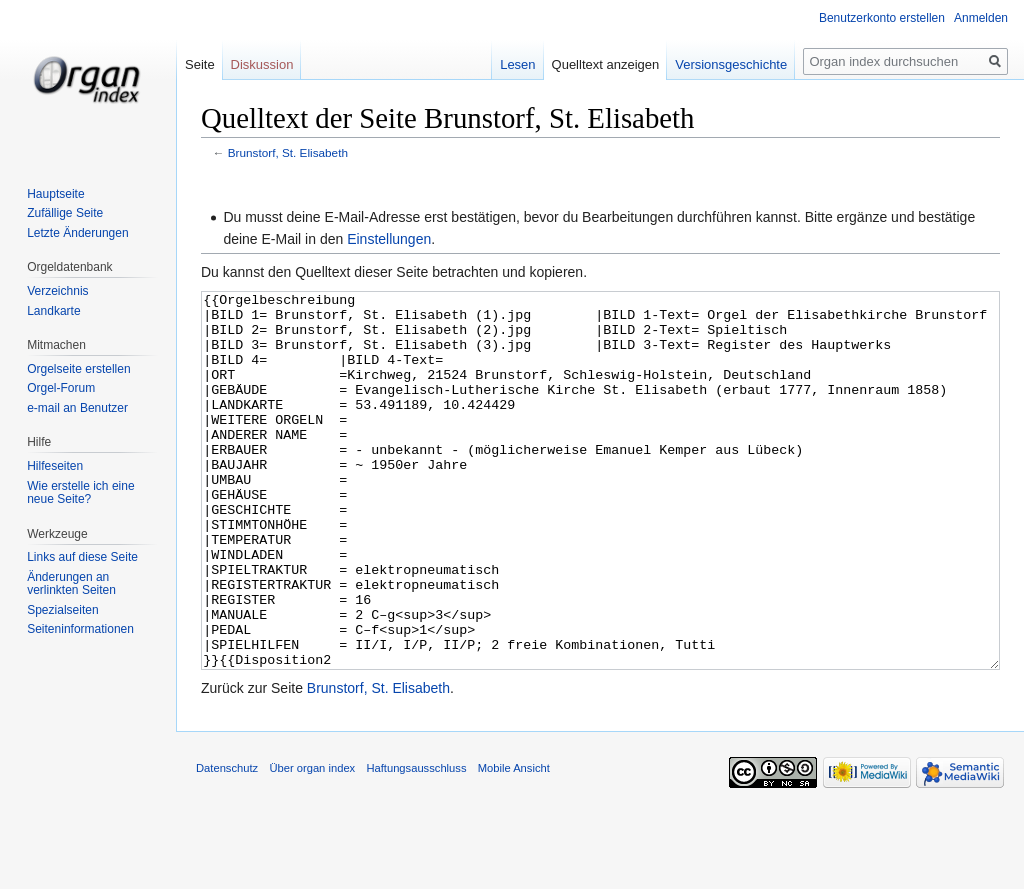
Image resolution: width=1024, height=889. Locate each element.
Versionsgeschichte (731, 64)
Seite (200, 64)
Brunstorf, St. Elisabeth (288, 152)
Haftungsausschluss (416, 843)
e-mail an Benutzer (77, 408)
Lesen (517, 64)
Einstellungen (389, 239)
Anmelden (981, 18)
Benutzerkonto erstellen (882, 18)
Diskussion (262, 64)
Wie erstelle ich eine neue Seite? (80, 493)
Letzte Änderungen (77, 233)
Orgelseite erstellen (78, 369)
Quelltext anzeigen (606, 64)
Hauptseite (55, 194)
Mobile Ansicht (514, 843)
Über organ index (312, 843)
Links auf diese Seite (82, 557)
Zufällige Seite (65, 213)
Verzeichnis (57, 291)
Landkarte (53, 311)
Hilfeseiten (55, 466)
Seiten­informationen (80, 629)
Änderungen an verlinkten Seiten (71, 584)
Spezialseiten (62, 610)
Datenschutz (227, 843)
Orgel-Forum (61, 388)
